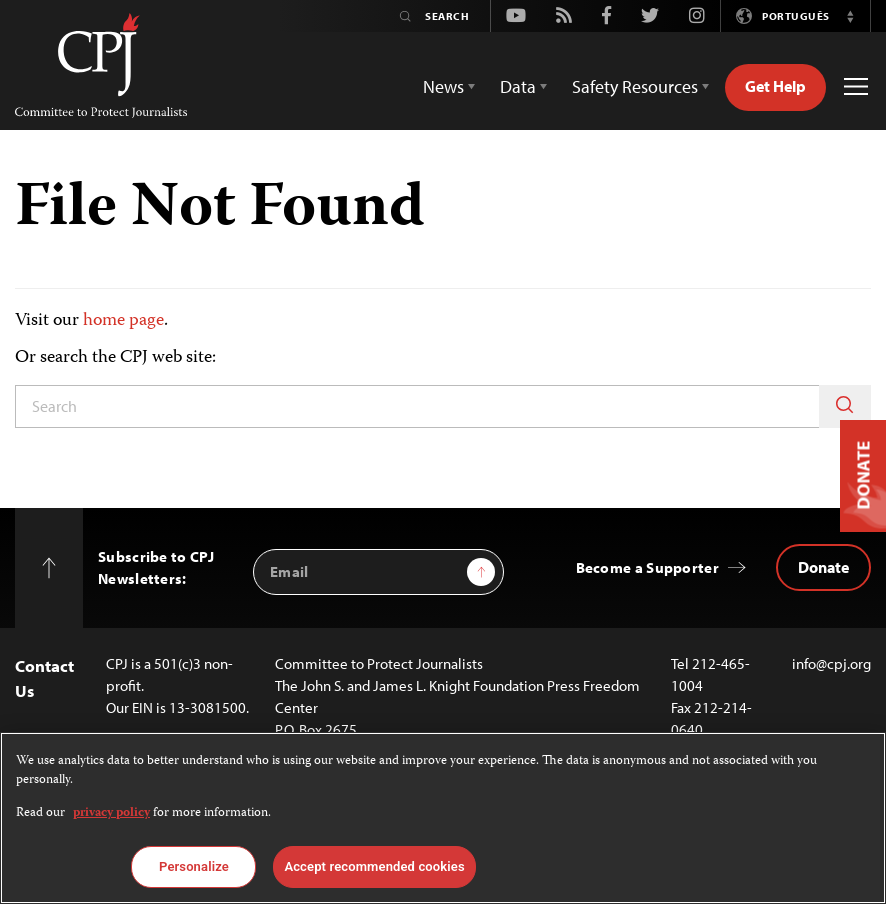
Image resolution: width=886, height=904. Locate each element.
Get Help (775, 86)
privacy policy (111, 813)
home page (123, 321)
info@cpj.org (831, 663)
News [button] (443, 86)
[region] (443, 818)
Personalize (194, 866)
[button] (850, 16)
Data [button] (518, 86)
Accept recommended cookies (374, 866)
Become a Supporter (647, 567)
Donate (823, 567)
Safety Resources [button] (635, 86)
